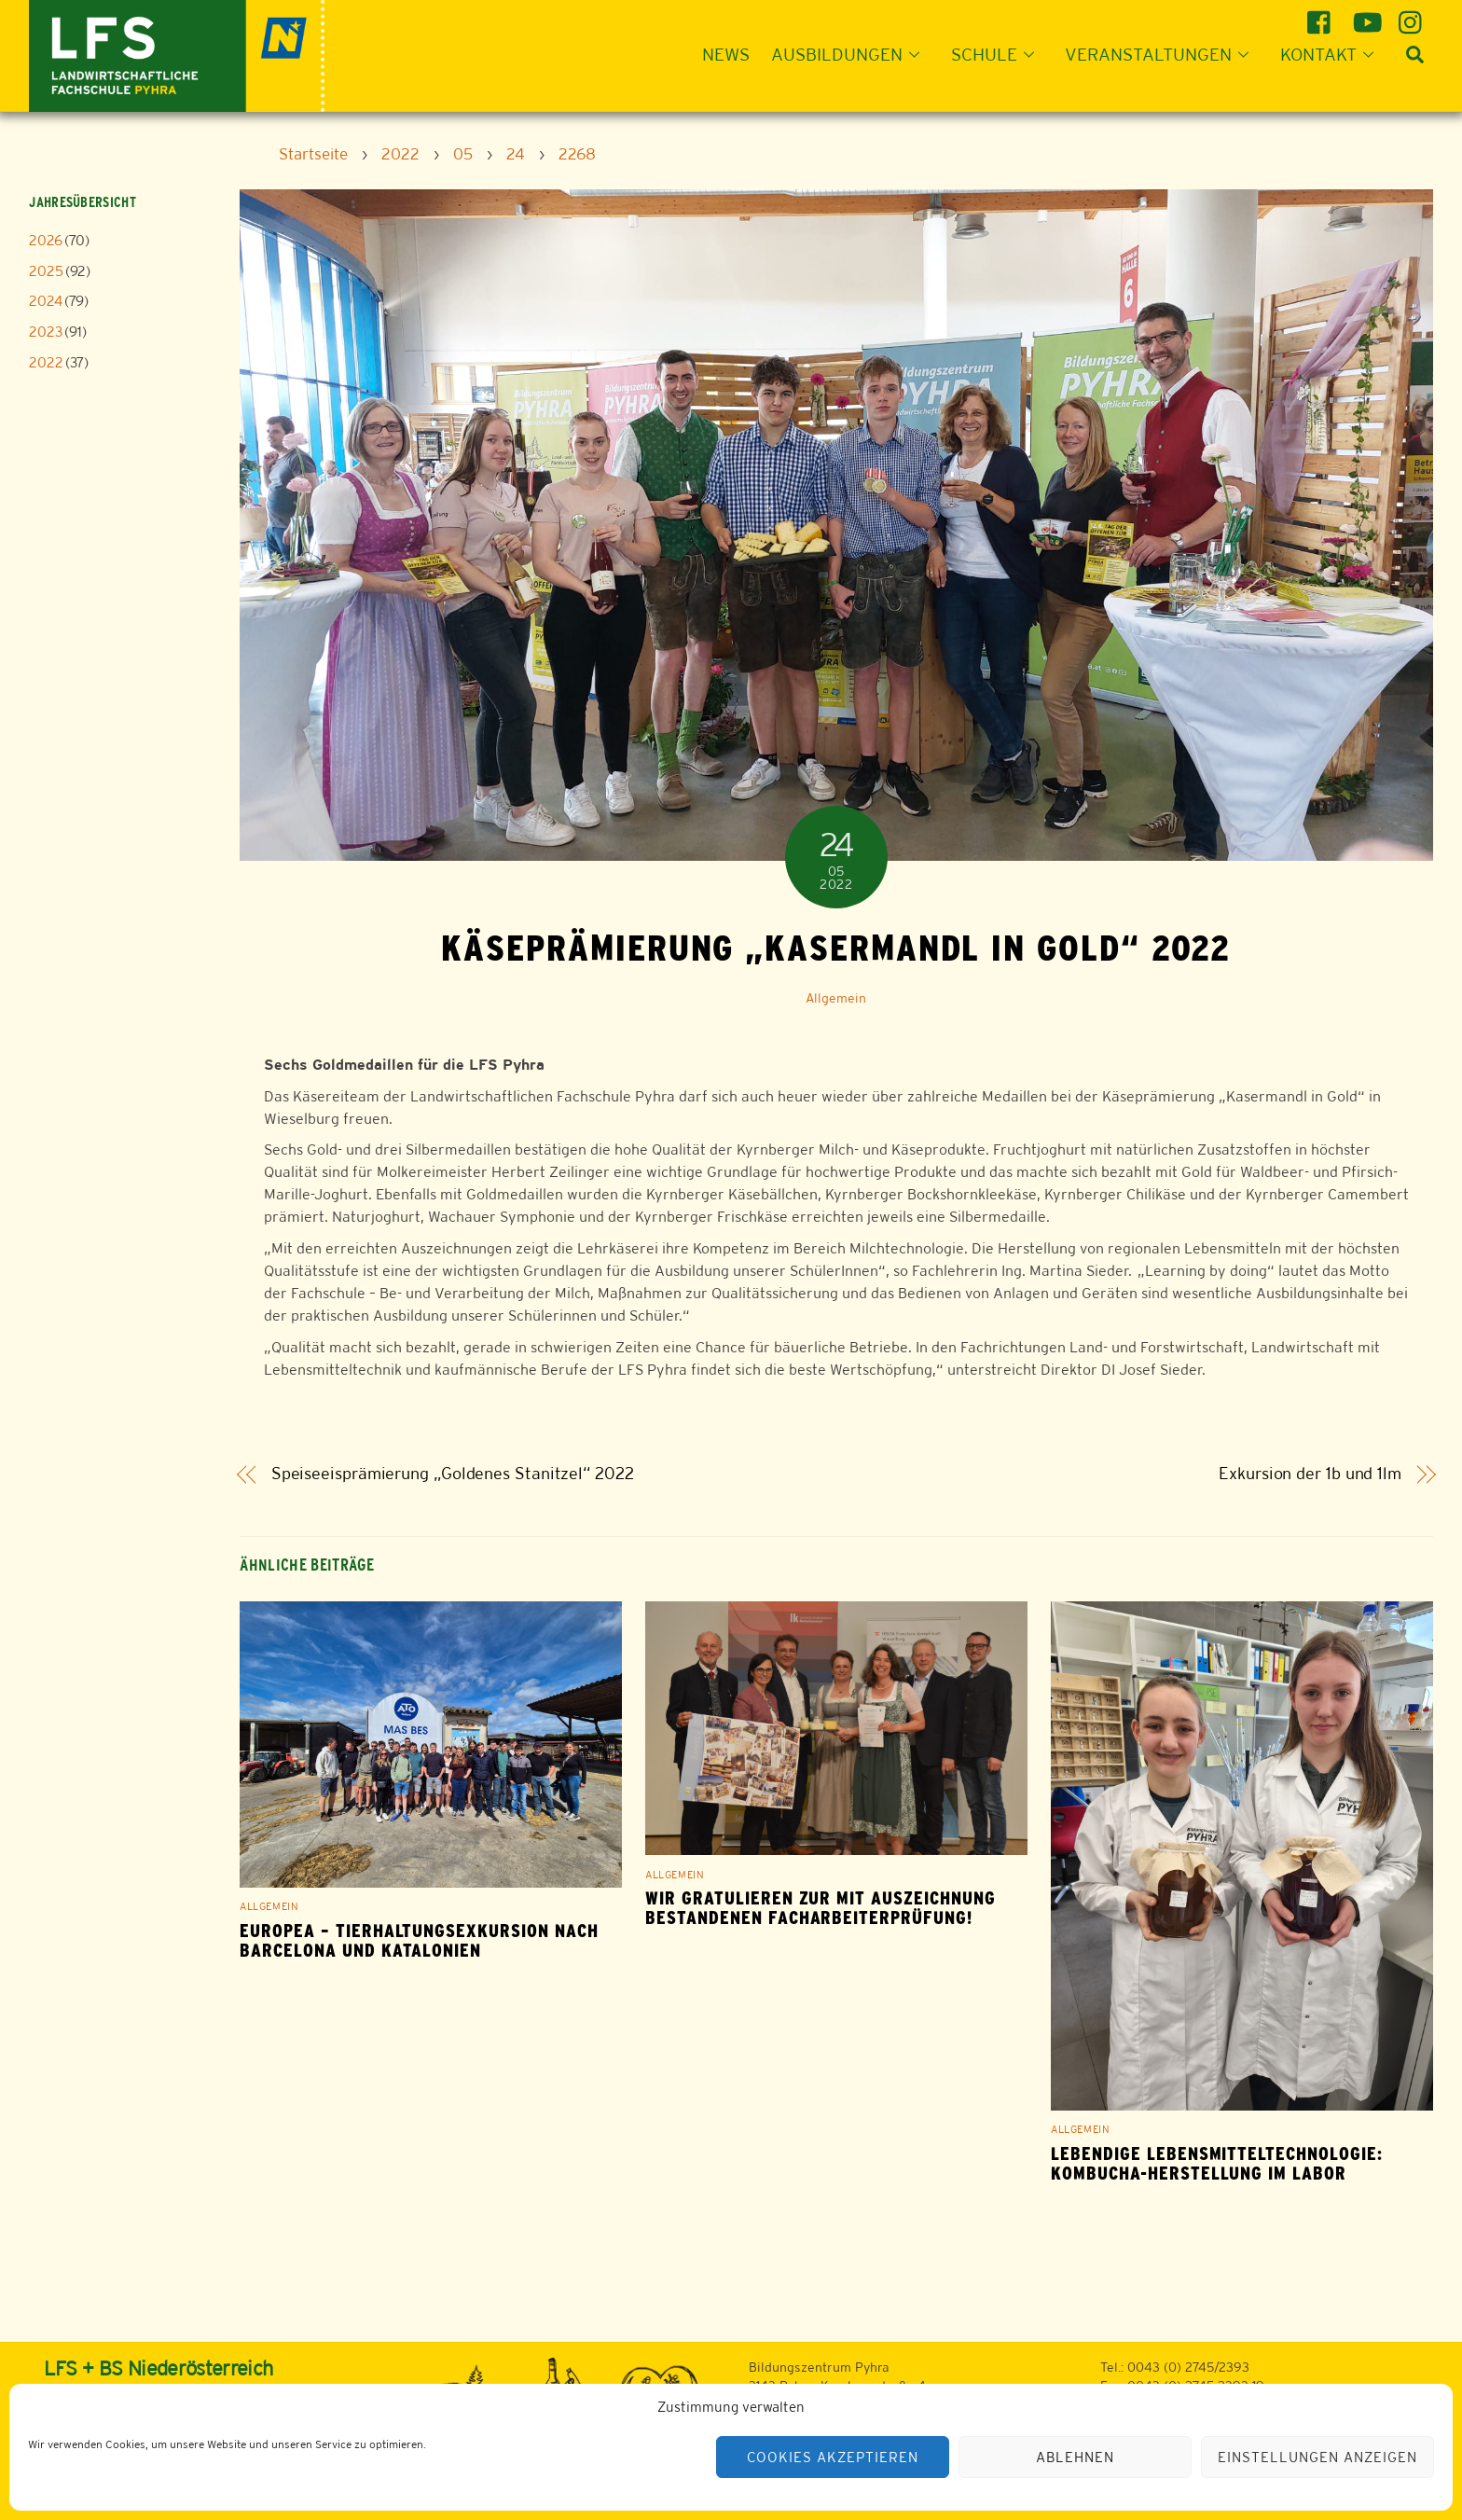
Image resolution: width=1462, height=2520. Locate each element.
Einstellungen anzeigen (1317, 2457)
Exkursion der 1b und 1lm (1310, 1474)
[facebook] (1322, 15)
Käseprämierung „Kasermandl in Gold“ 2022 (836, 947)
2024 (45, 301)
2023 (45, 331)
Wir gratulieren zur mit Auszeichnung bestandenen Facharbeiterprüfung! (820, 1908)
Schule (998, 54)
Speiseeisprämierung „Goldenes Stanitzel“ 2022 (452, 1474)
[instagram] (1413, 15)
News (726, 54)
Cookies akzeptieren (832, 2457)
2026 (45, 240)
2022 (46, 362)
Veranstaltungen (1162, 54)
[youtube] (1367, 15)
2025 (46, 271)
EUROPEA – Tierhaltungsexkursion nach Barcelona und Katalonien (419, 1940)
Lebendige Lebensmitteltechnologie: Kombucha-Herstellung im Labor (1217, 2163)
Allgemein (836, 997)
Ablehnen (1075, 2457)
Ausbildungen (851, 54)
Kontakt (1332, 54)
